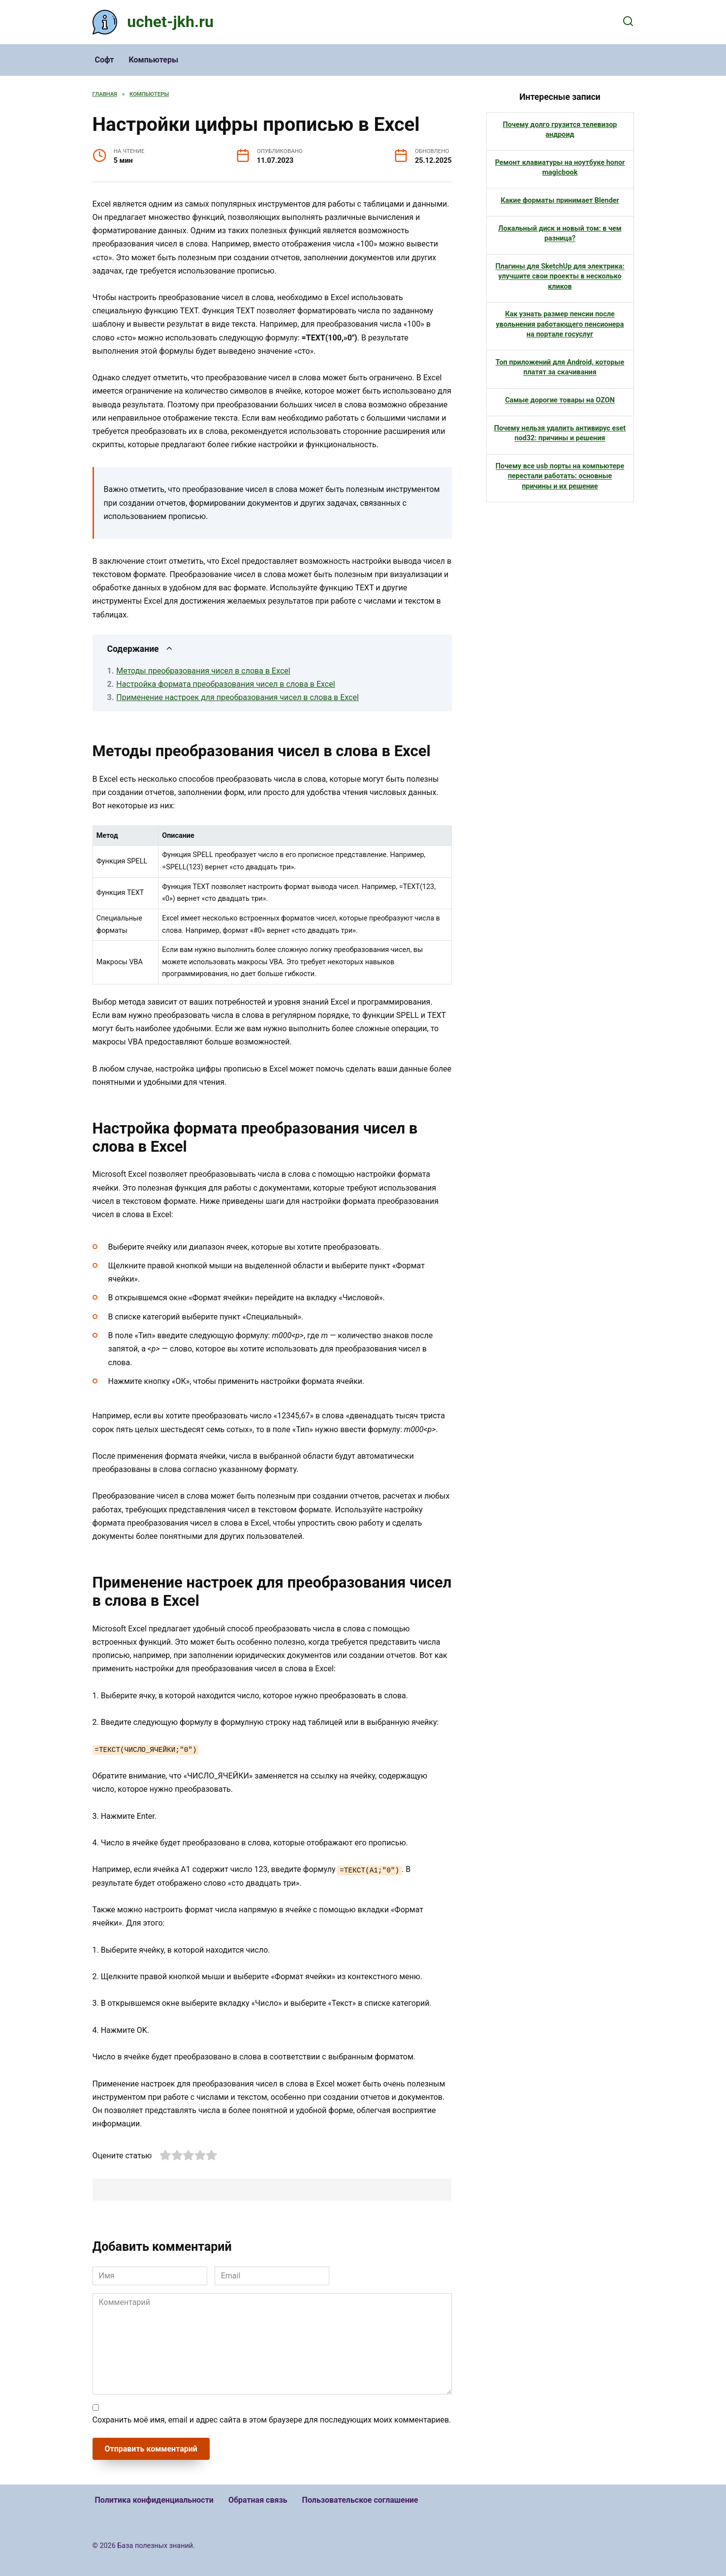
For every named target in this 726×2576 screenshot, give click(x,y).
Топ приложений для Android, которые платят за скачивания (560, 367)
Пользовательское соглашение (360, 2500)
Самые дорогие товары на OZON (560, 400)
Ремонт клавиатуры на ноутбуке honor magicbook (560, 167)
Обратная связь (257, 2500)
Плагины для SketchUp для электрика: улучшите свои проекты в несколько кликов (559, 276)
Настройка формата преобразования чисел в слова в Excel (225, 684)
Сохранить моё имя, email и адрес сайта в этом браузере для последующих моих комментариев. (272, 2419)
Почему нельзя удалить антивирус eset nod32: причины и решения (560, 433)
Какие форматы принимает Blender (560, 200)
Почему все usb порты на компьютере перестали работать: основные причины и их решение (560, 476)
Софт (104, 59)
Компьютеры (153, 59)
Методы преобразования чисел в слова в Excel (203, 670)
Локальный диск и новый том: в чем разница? (559, 233)
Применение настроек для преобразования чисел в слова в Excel (237, 697)
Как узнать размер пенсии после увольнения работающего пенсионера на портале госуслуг (560, 324)
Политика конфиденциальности (154, 2500)
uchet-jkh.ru (170, 21)
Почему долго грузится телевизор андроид (560, 130)
